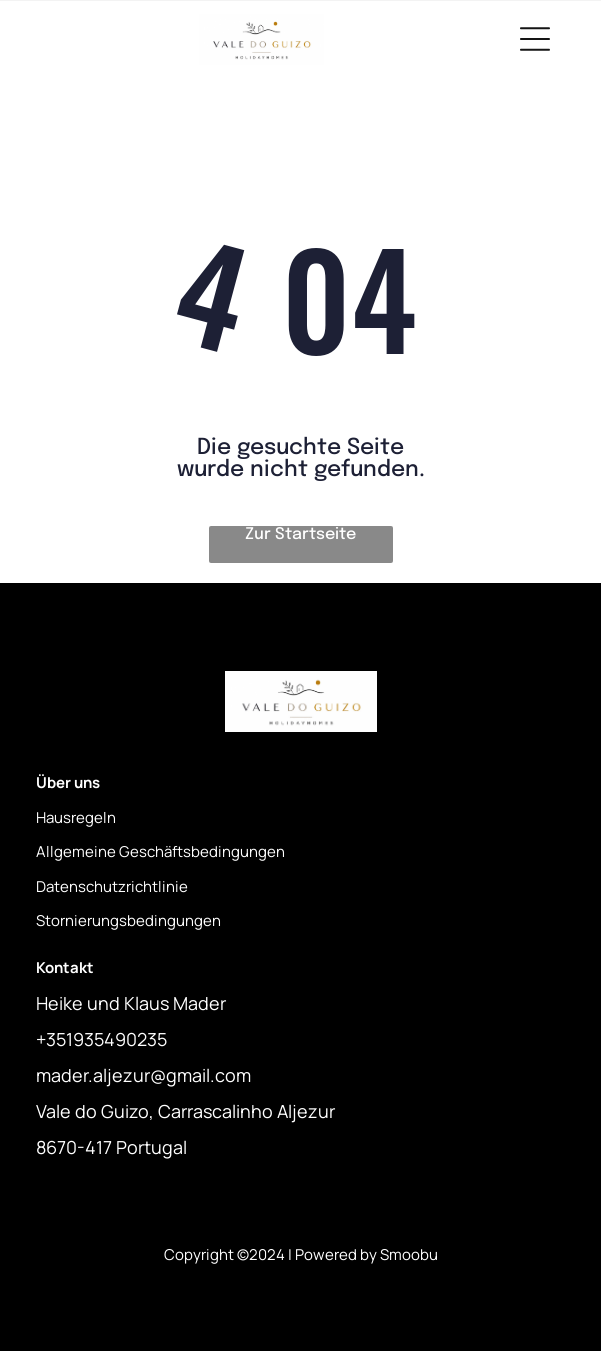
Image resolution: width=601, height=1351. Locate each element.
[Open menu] (535, 39)
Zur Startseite (300, 534)
